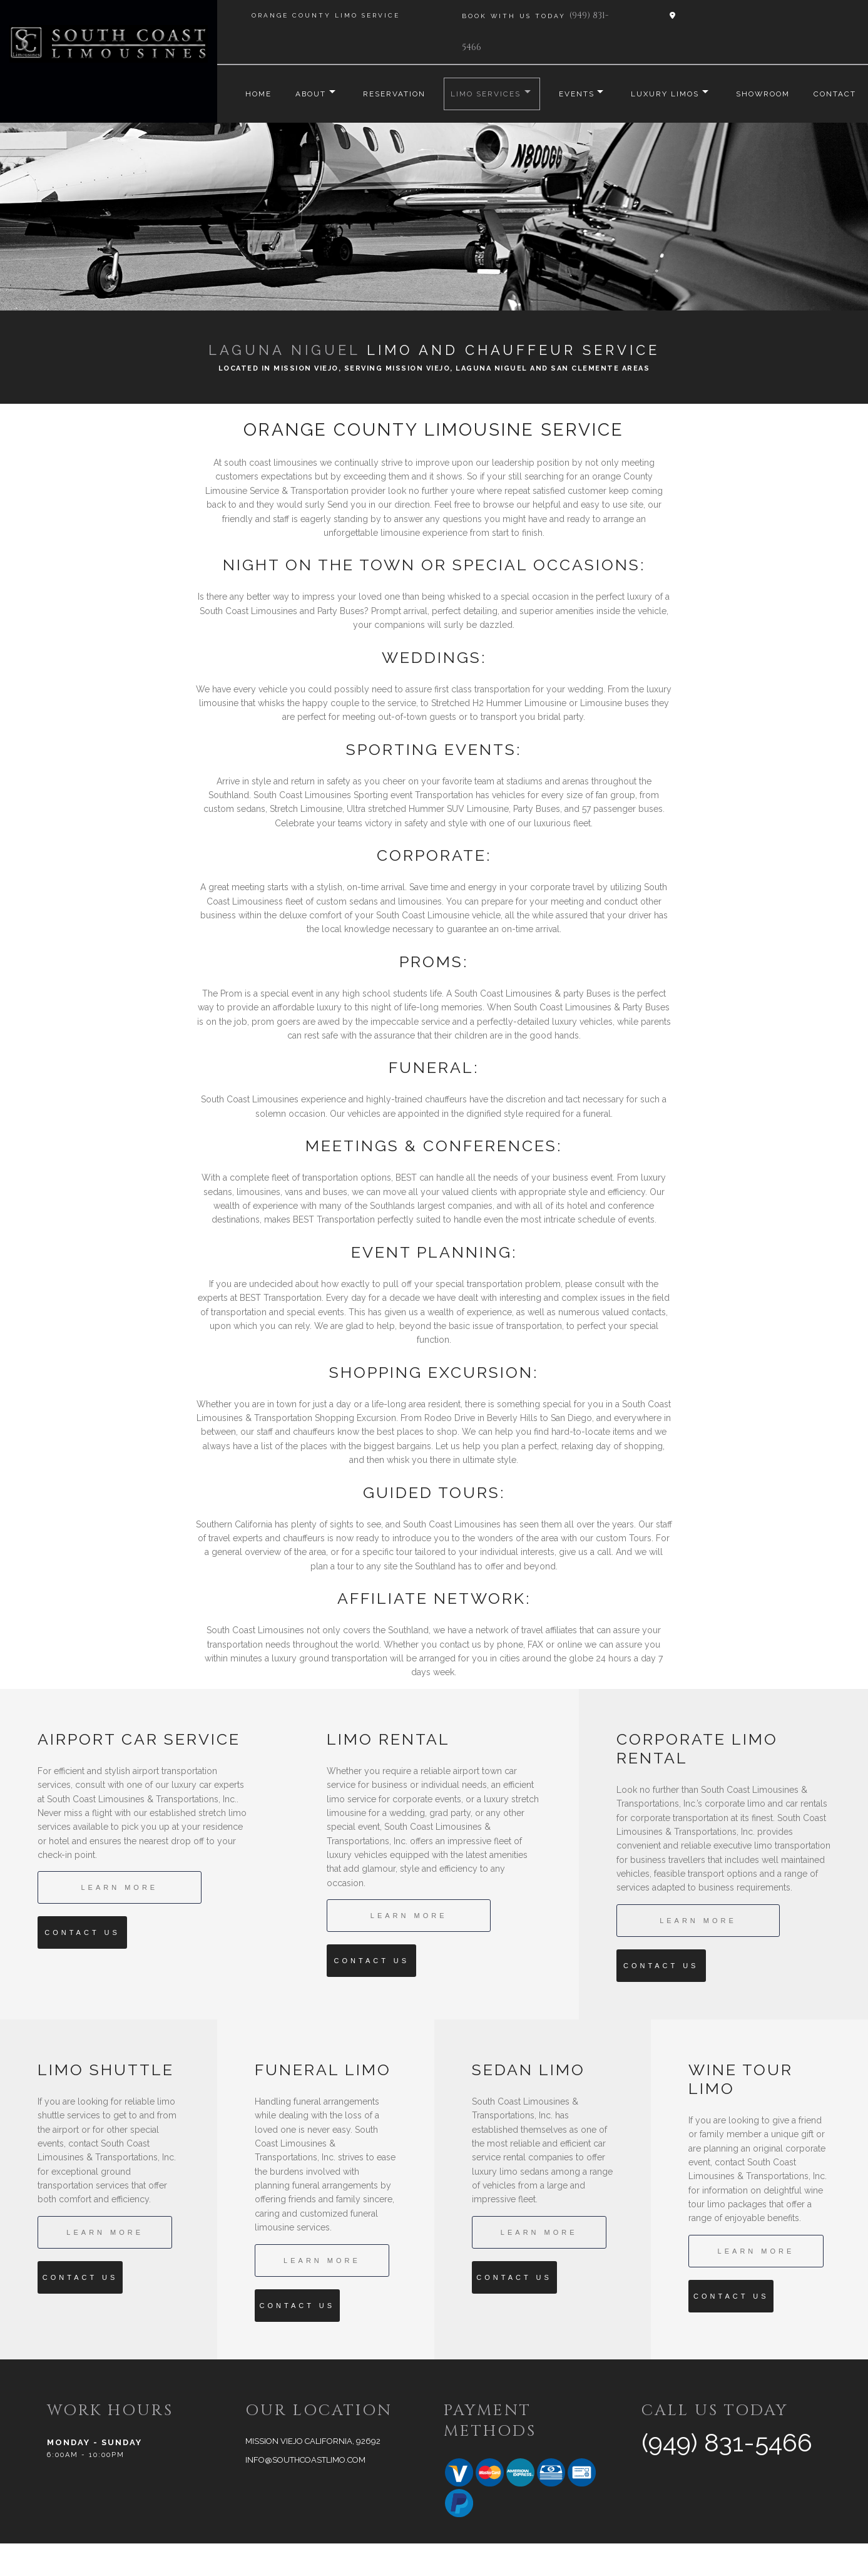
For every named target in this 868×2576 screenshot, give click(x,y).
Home (243, 94)
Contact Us (82, 1965)
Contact (251, 126)
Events (576, 94)
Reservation (388, 94)
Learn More (119, 1920)
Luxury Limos (670, 94)
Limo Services (481, 94)
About (299, 94)
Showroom (774, 94)
